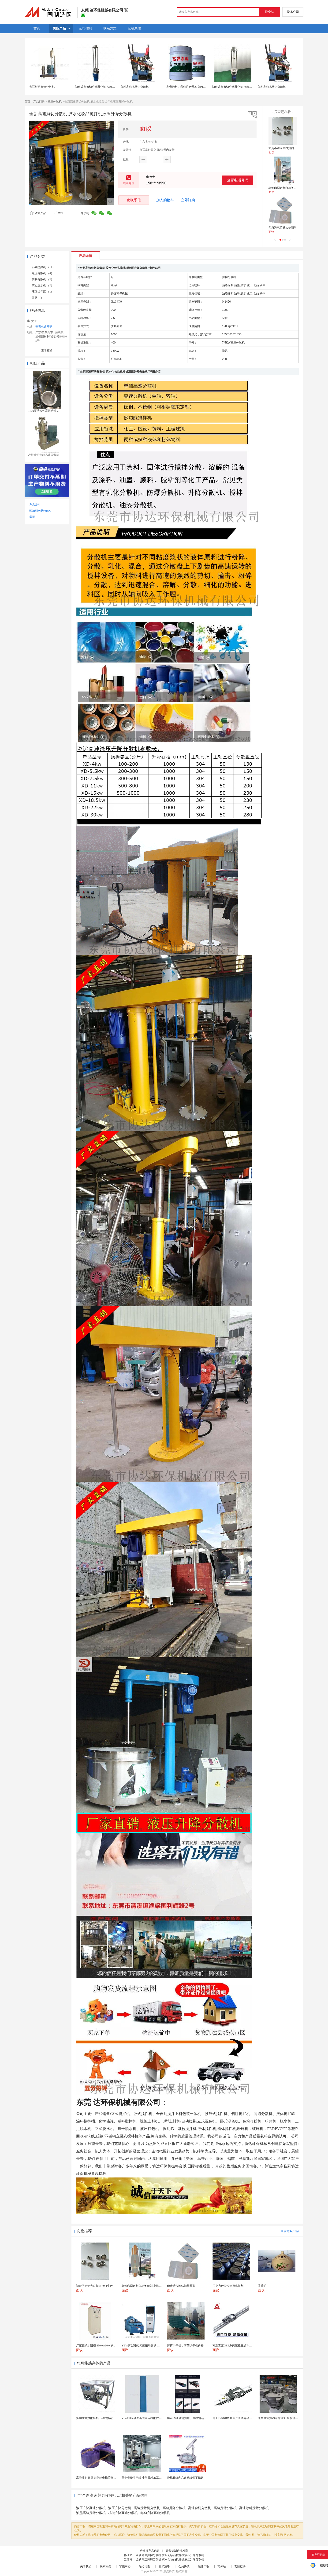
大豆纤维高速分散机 (42, 86)
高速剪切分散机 (199, 2508)
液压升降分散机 (119, 2508)
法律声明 (203, 2566)
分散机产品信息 (150, 2550)
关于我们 (85, 2566)
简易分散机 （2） (43, 279)
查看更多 (46, 350)
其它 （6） (38, 297)
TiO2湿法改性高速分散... (43, 410)
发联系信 (134, 200)
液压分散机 (55, 101)
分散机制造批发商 (177, 2550)
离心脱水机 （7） (43, 285)
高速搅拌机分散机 (147, 2508)
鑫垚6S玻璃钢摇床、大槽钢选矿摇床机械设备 (195, 2418)
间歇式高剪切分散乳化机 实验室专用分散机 (102, 86)
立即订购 (188, 200)
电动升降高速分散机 (155, 2513)
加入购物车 (165, 200)
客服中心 (124, 2566)
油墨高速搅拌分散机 (91, 2513)
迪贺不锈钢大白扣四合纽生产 (286, 148)
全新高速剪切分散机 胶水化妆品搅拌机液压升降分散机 (170, 2555)
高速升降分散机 (174, 2508)
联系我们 (105, 2566)
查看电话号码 (237, 180)
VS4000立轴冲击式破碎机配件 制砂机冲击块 (149, 2418)
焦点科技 (169, 2571)
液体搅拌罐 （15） (43, 291)
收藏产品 (38, 213)
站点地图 (144, 2566)
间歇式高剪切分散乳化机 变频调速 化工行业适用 (242, 86)
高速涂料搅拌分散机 (254, 2508)
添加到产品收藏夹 (40, 510)
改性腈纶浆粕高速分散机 (43, 455)
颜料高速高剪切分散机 (135, 86)
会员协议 (184, 2566)
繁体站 (221, 2566)
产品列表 (39, 101)
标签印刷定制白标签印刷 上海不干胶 (291, 188)
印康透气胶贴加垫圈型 (282, 227)
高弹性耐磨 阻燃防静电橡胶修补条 (97, 2477)
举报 (58, 213)
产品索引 (35, 504)
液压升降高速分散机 (91, 2508)
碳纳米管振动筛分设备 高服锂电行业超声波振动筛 (289, 2418)
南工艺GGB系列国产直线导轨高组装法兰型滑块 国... (244, 2418)
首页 (27, 101)
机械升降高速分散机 (123, 2513)
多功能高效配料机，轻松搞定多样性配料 (101, 2418)
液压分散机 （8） (43, 273)
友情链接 (240, 2566)
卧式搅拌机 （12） (43, 267)
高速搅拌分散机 (225, 2508)
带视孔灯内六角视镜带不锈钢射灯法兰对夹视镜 (196, 2477)
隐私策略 (164, 2566)
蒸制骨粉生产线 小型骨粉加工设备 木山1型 (148, 2477)
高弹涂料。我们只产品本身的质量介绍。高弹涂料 (197, 86)
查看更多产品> (290, 2231)
